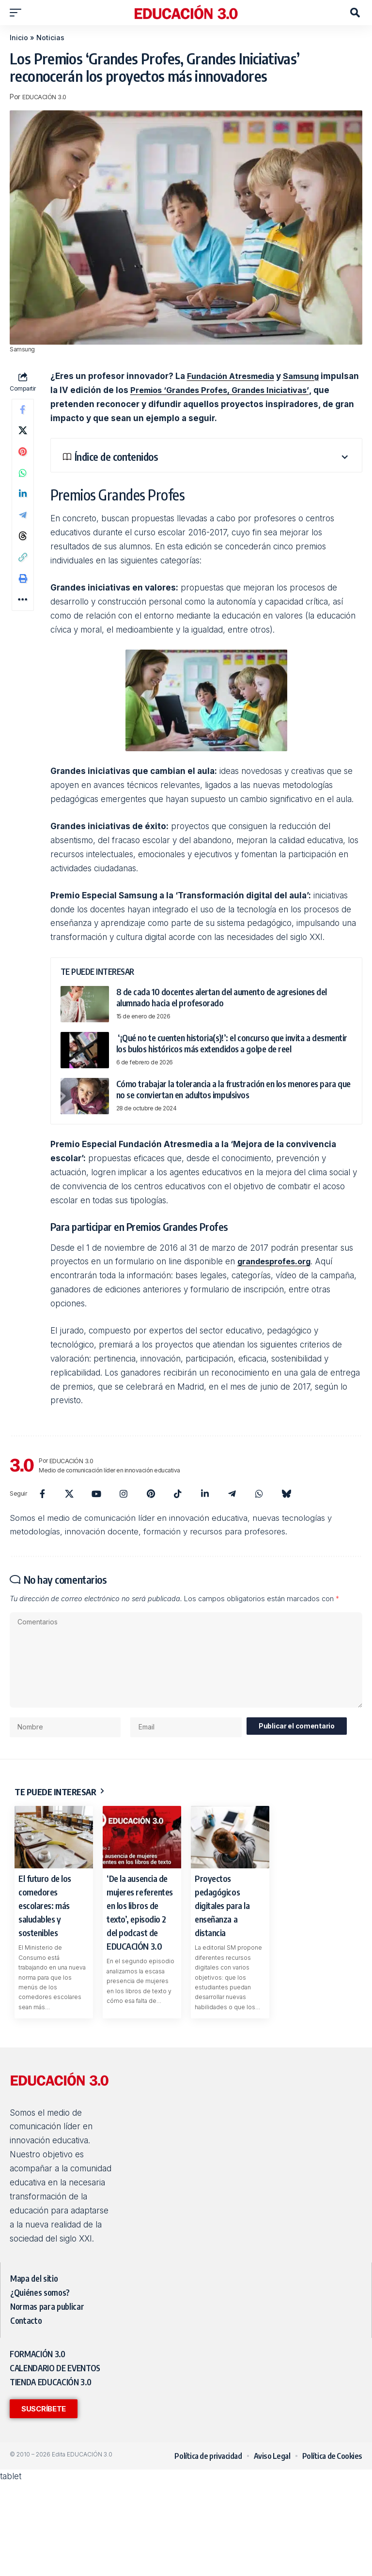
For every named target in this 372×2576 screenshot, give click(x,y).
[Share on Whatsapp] (22, 480)
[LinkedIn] (205, 1493)
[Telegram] (232, 1493)
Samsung (309, 376)
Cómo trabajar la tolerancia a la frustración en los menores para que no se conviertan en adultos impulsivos (233, 1089)
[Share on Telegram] (22, 527)
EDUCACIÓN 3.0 (46, 97)
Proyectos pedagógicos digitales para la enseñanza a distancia (222, 1913)
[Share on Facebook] (22, 411)
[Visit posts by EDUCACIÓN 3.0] (22, 1465)
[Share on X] (22, 434)
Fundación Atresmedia (234, 376)
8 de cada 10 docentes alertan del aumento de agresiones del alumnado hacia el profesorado (221, 997)
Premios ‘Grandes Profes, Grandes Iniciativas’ (265, 390)
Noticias (50, 37)
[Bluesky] (286, 1493)
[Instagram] (123, 1493)
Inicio (19, 37)
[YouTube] (96, 1493)
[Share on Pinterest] (22, 457)
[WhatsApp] (259, 1493)
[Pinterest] (150, 1493)
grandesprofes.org (276, 1261)
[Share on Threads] (22, 550)
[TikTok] (177, 1493)
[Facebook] (42, 1493)
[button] (18, 12)
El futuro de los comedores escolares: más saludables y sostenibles (44, 1913)
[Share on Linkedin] (22, 503)
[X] (69, 1493)
